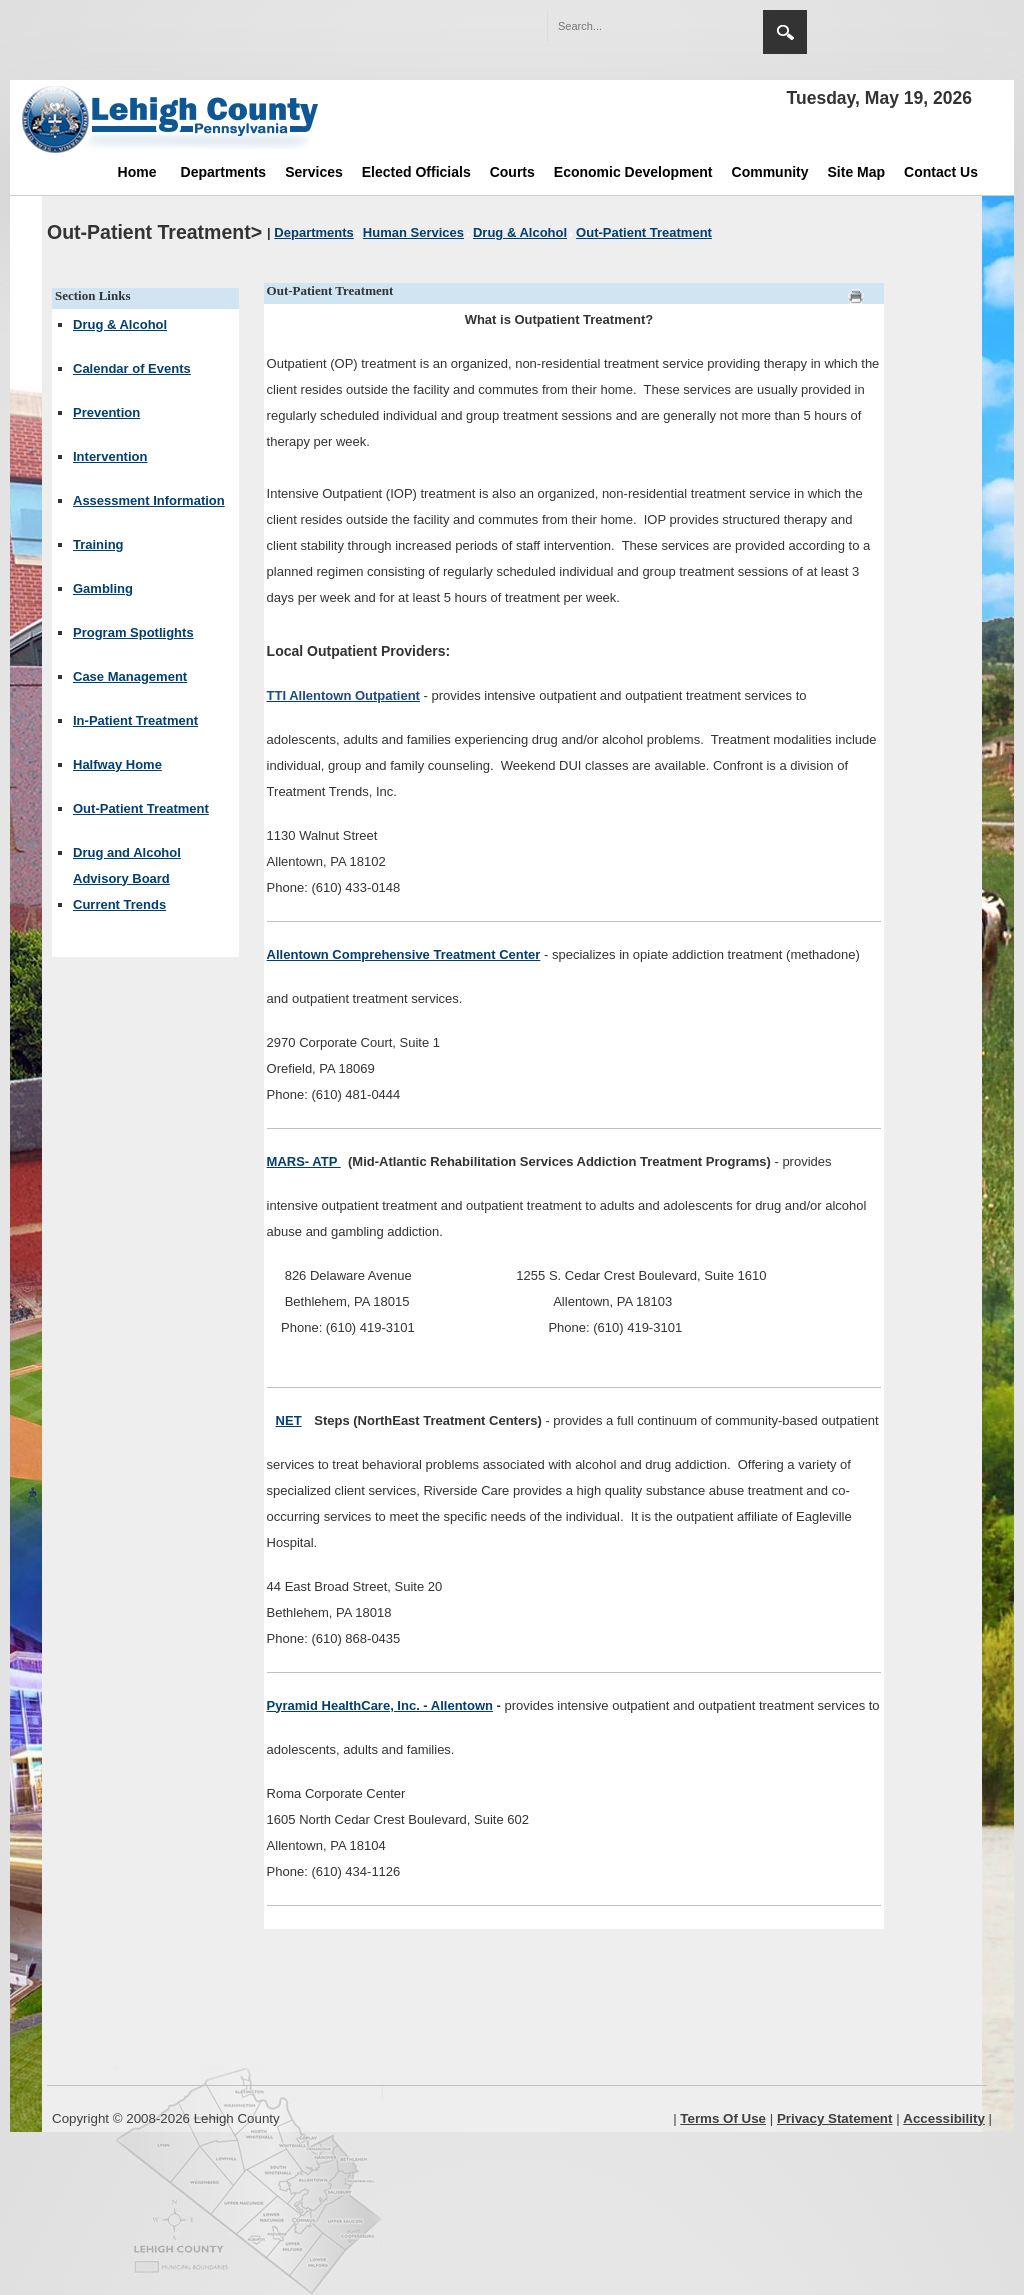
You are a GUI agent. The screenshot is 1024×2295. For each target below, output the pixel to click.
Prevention (106, 412)
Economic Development (633, 172)
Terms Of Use (723, 2118)
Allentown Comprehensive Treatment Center (404, 954)
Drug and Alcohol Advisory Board (127, 865)
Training (98, 544)
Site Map (857, 172)
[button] (705, 25)
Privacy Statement (835, 2118)
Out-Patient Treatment (141, 808)
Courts (512, 172)
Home (137, 172)
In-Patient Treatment (135, 720)
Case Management (130, 676)
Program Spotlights (133, 632)
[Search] (635, 26)
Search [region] (785, 32)
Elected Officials (416, 172)
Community (770, 172)
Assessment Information (149, 500)
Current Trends (119, 904)
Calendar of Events (132, 368)
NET (289, 1420)
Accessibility (944, 2118)
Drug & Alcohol (120, 324)
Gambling (103, 588)
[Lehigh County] (172, 119)
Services (314, 172)
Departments (224, 172)
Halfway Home (117, 764)
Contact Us (941, 172)
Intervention (110, 456)
